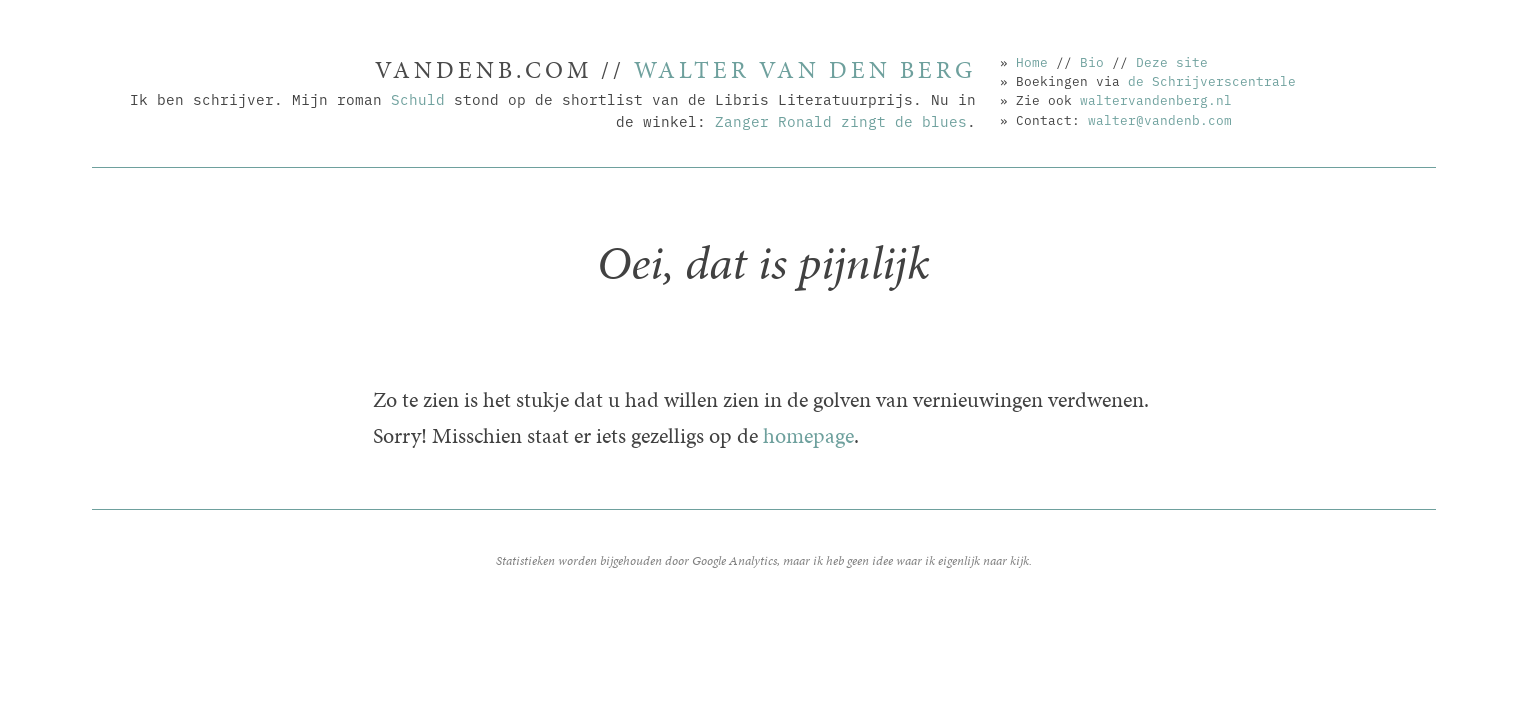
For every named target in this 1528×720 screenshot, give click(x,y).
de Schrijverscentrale (1212, 80)
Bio (1092, 61)
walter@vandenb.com (1160, 119)
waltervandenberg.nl (1156, 99)
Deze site (1172, 61)
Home (1032, 61)
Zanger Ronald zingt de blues (841, 120)
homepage (808, 435)
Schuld (418, 98)
